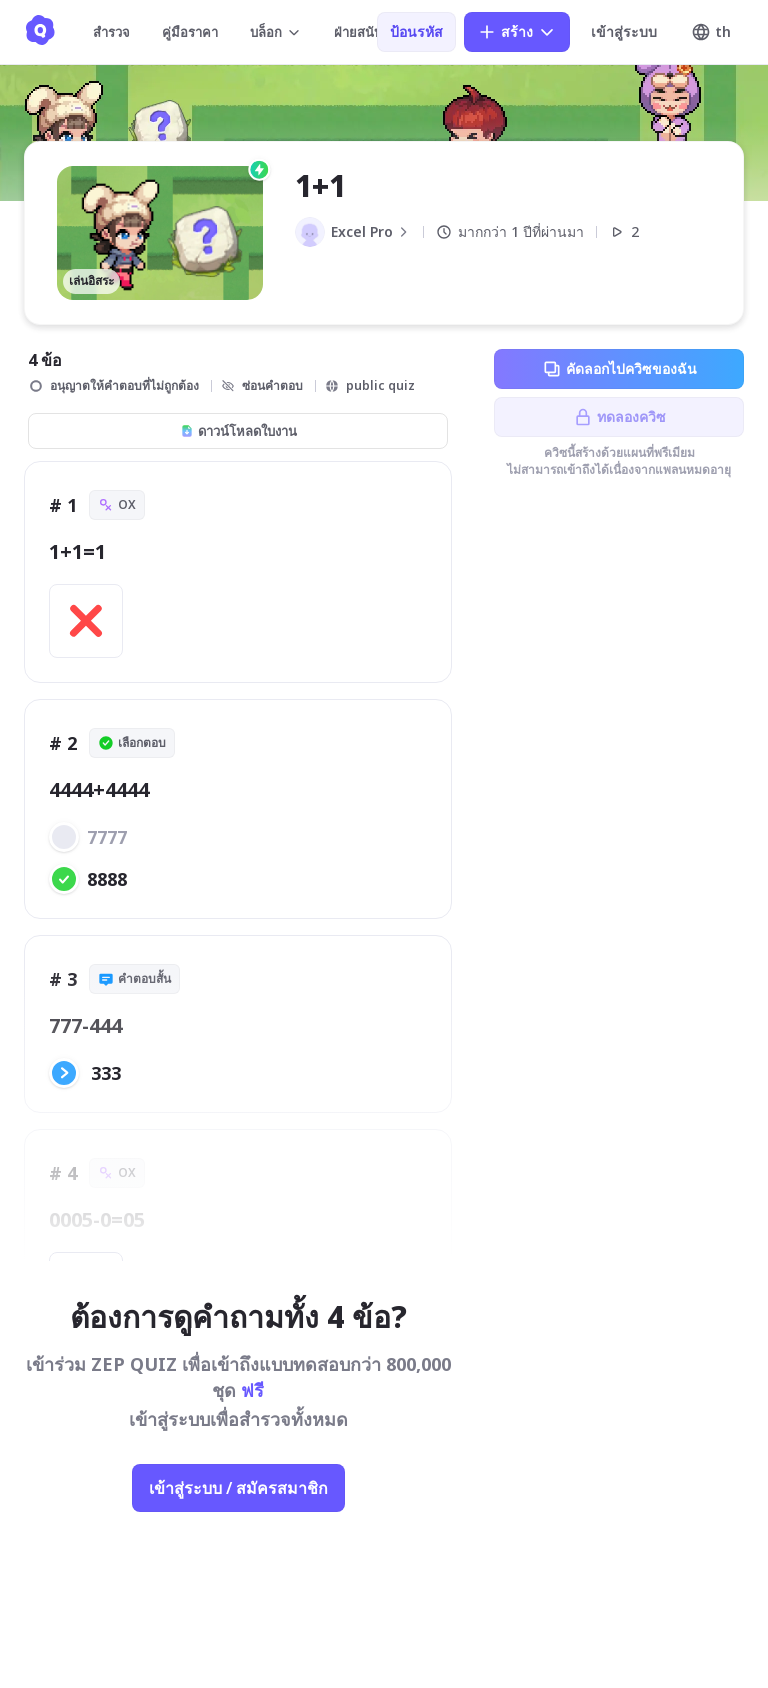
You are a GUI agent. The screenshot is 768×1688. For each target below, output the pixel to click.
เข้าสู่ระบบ (624, 31)
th (711, 32)
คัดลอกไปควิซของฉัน (619, 369)
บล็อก (276, 32)
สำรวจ (111, 32)
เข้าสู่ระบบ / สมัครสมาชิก (238, 1488)
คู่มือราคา (190, 32)
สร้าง (517, 32)
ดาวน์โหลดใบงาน (238, 431)
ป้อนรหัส (416, 31)
